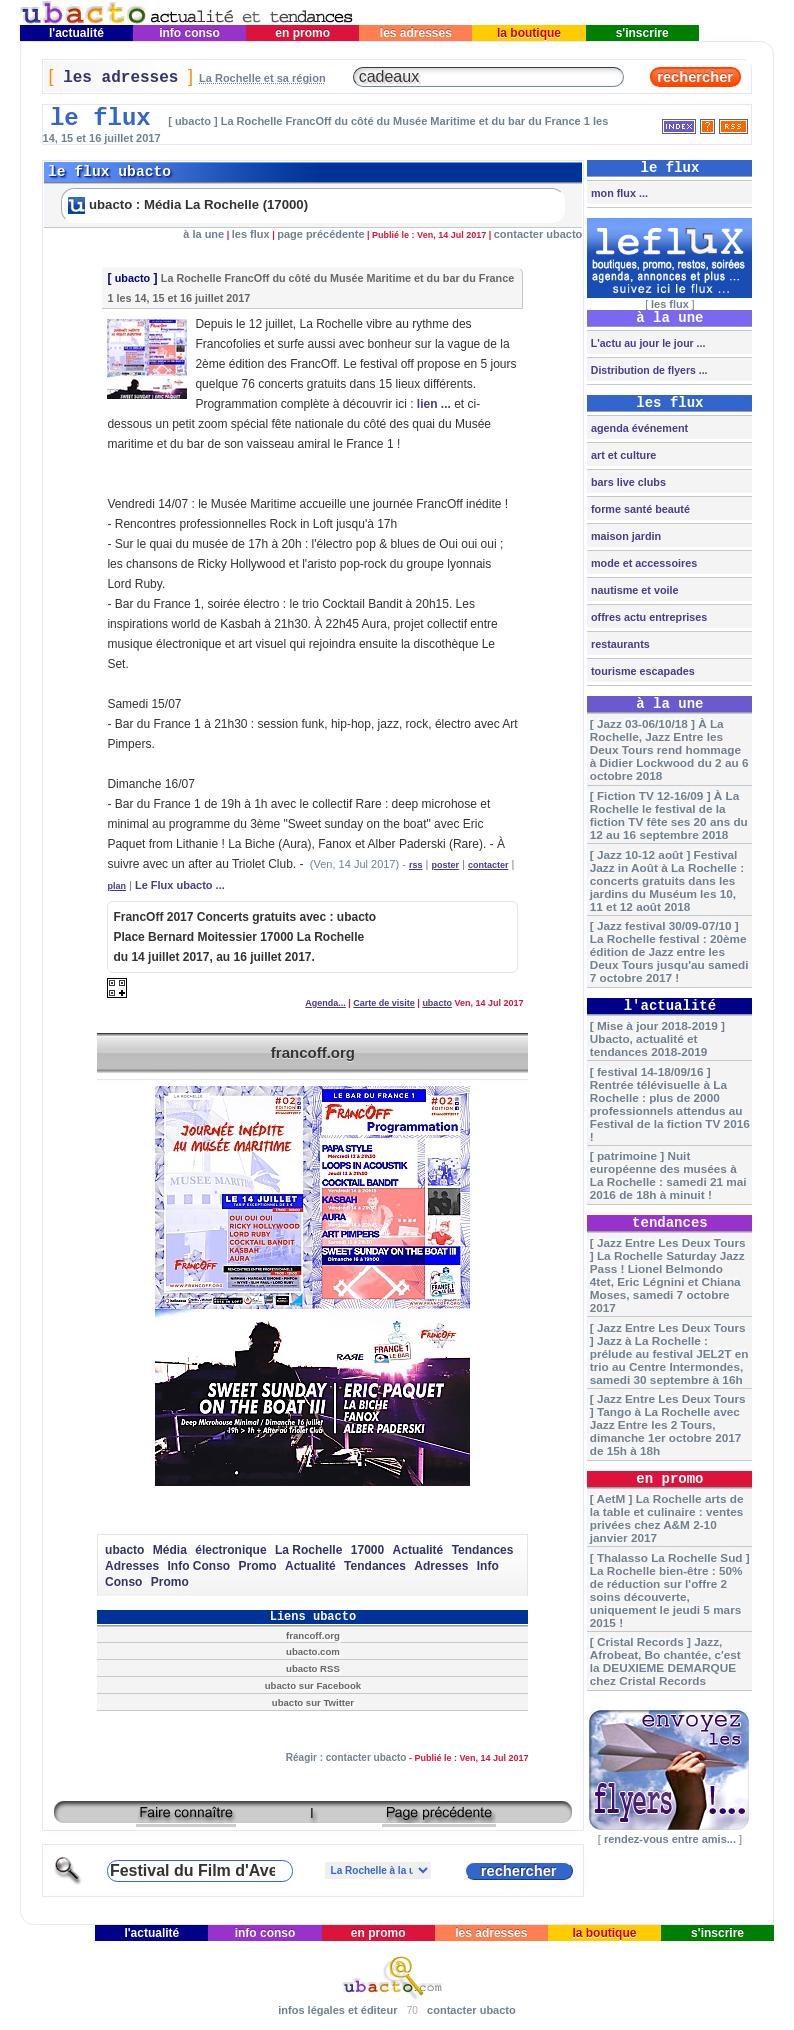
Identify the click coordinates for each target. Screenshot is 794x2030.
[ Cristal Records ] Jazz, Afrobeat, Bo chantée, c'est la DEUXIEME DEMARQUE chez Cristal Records (665, 1661)
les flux (251, 234)
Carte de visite (384, 1003)
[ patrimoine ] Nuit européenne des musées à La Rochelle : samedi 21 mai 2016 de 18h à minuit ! (668, 1175)
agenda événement (638, 428)
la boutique (529, 33)
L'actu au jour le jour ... (646, 343)
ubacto (132, 278)
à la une (203, 234)
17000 (367, 1550)
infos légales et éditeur (337, 2010)
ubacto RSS (313, 1668)
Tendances (483, 1550)
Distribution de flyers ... (648, 370)
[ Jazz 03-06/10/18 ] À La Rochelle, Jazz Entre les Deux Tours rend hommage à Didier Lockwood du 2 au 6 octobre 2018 (669, 749)
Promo (258, 1566)
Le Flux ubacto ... (180, 885)
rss (416, 865)
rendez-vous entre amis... (670, 1839)
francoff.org (313, 1052)
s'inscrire (642, 33)
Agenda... (325, 1003)
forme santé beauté (639, 509)
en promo (302, 33)
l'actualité (77, 33)
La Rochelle (308, 1550)
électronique (230, 1550)
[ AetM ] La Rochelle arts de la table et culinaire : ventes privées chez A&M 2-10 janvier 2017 (667, 1518)
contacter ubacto (538, 234)
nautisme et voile (633, 590)
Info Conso (199, 1566)
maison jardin (624, 536)
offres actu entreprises (647, 617)
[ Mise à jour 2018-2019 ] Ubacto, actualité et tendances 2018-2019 (657, 1038)
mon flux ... (618, 193)
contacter (488, 865)
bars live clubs (627, 482)
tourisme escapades (641, 671)
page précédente (320, 234)
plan (116, 886)
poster (445, 865)
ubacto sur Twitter (313, 1702)
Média (170, 1550)
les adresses (415, 33)
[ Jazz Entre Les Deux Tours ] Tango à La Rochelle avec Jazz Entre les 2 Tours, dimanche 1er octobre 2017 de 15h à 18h (668, 1424)
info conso (189, 33)
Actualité (418, 1550)
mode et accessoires (642, 563)
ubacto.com (313, 1651)
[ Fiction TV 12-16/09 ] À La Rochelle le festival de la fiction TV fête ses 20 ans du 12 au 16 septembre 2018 (669, 815)
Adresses (132, 1566)
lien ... (434, 404)
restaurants (619, 644)
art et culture (622, 455)
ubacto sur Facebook (313, 1685)
